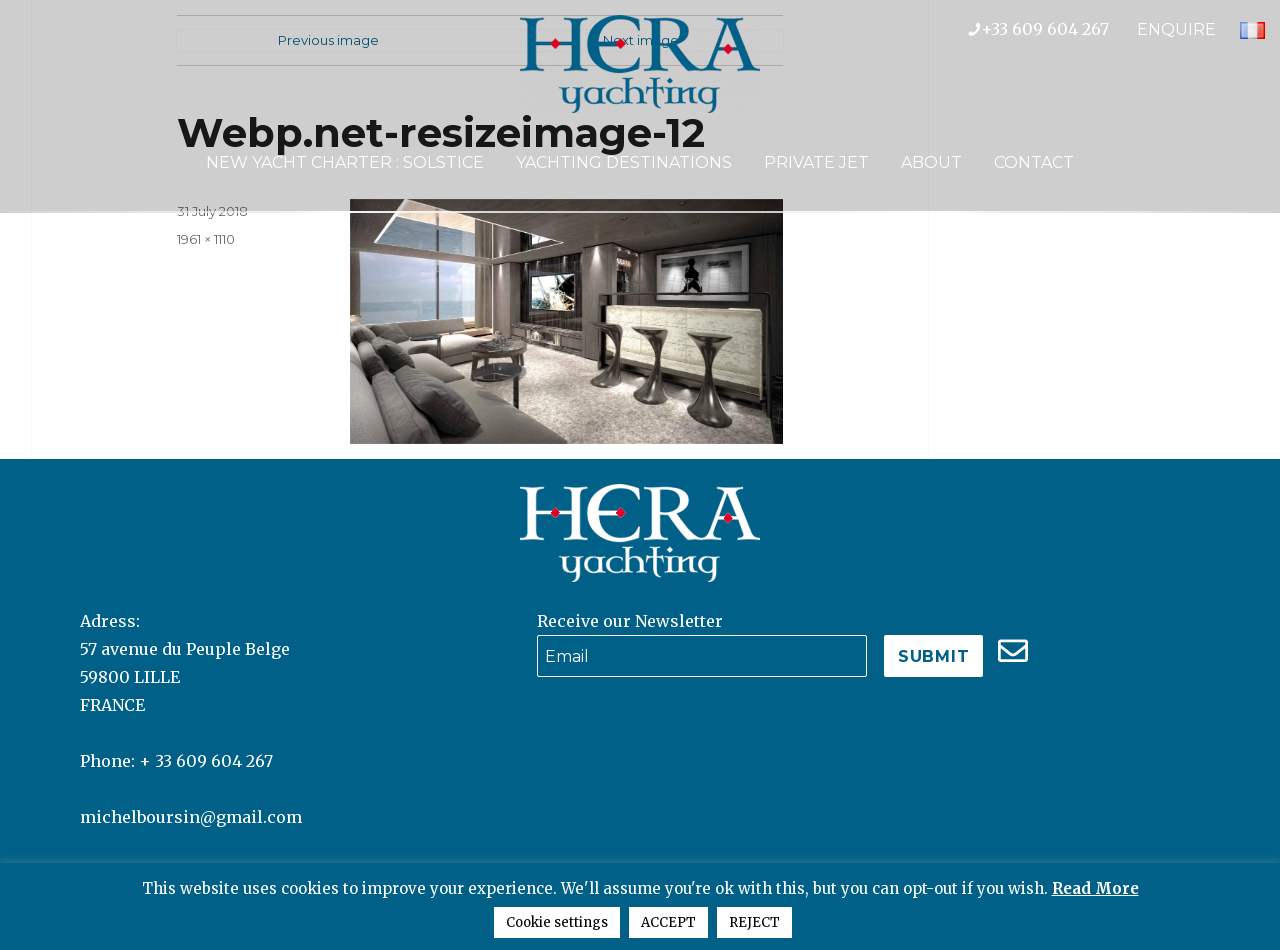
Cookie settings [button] (557, 922)
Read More (1095, 888)
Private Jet (816, 162)
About (931, 162)
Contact (1034, 162)
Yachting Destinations (624, 162)
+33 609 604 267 (1052, 29)
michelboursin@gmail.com (191, 817)
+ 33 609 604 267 (206, 761)
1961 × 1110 (206, 239)
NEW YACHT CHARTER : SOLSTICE (345, 162)
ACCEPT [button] (668, 922)
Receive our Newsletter (630, 621)
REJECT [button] (754, 922)
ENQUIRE (1176, 29)
